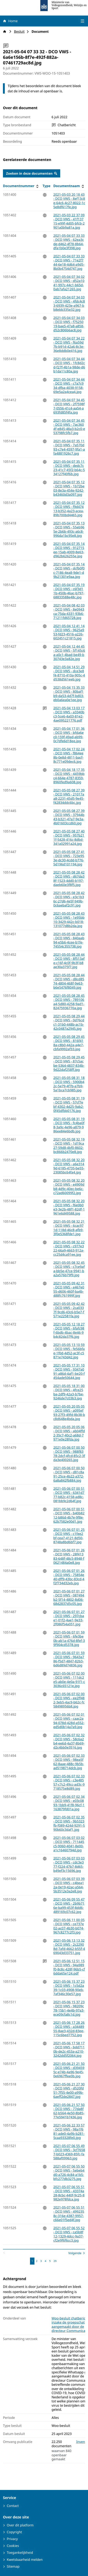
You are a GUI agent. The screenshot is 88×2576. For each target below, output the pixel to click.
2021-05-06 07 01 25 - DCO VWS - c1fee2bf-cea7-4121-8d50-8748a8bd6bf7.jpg (69, 1535)
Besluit (20, 31)
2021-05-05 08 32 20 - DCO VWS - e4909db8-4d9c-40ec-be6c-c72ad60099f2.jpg (69, 1186)
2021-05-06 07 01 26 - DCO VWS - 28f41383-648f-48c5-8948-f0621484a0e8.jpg (69, 1556)
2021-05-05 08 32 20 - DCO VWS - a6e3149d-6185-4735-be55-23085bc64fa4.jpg (69, 1166)
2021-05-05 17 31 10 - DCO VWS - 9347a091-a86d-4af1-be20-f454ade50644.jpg (69, 1371)
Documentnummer (21, 185)
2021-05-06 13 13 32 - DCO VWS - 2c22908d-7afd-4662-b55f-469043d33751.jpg (69, 1946)
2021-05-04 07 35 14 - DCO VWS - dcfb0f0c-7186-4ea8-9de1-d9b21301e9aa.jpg (69, 570)
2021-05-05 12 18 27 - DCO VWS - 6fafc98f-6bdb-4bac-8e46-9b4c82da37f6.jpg (69, 1330)
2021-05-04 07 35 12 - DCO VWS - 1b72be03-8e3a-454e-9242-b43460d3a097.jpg (69, 488)
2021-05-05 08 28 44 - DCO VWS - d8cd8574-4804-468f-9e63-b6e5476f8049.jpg (69, 981)
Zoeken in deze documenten (31, 173)
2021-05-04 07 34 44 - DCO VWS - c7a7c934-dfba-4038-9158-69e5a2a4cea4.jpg (69, 385)
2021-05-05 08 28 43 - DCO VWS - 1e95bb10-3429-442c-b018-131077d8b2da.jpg (69, 919)
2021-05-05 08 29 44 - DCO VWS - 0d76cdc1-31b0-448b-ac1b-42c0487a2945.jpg (69, 1022)
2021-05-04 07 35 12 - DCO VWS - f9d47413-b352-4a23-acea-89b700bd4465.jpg (69, 508)
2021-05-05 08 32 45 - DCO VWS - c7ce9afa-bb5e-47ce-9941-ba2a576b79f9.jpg (69, 1268)
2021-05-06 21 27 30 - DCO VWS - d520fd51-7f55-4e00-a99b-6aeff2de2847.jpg (69, 2090)
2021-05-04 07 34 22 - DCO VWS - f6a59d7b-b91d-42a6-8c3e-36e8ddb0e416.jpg (69, 344)
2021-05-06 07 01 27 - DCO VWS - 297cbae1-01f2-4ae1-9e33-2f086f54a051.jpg (69, 1618)
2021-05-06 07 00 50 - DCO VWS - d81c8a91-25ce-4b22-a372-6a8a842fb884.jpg (69, 1474)
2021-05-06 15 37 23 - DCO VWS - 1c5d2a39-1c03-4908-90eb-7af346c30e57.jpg (69, 1987)
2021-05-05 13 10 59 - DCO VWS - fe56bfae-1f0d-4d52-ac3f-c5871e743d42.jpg (69, 1351)
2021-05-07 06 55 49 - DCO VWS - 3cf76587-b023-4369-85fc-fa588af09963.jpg (69, 2152)
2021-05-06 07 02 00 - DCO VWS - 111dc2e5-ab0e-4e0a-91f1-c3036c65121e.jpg (69, 1679)
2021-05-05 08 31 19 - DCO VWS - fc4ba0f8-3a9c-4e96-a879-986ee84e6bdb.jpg (69, 1125)
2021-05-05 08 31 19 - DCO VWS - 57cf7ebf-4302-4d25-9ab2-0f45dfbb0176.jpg (69, 1104)
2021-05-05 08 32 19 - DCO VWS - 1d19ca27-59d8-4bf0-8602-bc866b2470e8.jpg (69, 1145)
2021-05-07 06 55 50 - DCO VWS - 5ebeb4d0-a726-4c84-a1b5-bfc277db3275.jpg (69, 2172)
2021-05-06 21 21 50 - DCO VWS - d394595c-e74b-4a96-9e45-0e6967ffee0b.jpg (69, 2069)
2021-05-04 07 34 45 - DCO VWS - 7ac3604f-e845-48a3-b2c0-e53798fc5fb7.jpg (69, 426)
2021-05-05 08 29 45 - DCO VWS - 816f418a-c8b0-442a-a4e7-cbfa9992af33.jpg (69, 1042)
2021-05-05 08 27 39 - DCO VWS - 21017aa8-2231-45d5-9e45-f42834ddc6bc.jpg (69, 796)
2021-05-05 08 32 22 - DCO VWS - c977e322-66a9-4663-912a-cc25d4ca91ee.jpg (69, 1248)
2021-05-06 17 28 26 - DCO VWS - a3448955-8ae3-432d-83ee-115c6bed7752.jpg (69, 2028)
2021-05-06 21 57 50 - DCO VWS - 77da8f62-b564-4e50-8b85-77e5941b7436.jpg (69, 2110)
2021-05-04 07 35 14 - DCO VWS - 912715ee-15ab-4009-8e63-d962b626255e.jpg (69, 549)
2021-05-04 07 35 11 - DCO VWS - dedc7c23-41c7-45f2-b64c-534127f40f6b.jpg (69, 467)
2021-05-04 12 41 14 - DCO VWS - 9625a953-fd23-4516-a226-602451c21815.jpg (69, 632)
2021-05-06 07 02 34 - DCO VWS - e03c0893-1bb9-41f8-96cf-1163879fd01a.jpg (69, 1802)
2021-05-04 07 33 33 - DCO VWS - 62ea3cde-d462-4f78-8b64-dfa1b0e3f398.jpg (69, 241)
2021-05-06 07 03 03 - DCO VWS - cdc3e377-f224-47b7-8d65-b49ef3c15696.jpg (69, 1864)
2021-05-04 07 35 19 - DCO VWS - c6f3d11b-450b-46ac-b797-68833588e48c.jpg (69, 591)
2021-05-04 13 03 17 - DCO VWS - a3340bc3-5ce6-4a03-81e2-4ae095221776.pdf (69, 714)
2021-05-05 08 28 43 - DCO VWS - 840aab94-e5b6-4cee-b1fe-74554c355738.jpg (69, 940)
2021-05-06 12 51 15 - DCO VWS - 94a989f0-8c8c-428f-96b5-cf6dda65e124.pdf (69, 1967)
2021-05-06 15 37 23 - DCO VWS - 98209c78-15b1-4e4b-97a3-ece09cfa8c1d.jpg (69, 2008)
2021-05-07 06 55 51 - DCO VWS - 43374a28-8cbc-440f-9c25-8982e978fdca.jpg (69, 2193)
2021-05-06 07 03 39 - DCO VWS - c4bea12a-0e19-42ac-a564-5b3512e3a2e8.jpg (69, 1885)
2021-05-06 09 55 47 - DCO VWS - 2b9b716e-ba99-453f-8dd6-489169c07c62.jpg (69, 1905)
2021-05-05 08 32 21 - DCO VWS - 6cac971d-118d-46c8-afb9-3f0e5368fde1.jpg (69, 1227)
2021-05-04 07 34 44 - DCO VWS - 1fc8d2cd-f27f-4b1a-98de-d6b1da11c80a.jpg (69, 365)
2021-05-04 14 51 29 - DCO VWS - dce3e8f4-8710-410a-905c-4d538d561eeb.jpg (69, 673)
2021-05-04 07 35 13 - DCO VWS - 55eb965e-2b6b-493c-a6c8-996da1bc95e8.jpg (69, 529)
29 (55, 2261)
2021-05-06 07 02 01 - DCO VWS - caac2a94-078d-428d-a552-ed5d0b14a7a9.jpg (69, 1720)
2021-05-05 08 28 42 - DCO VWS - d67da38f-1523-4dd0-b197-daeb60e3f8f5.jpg (69, 878)
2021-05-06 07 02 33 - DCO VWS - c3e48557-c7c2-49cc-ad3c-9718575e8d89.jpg (69, 1782)
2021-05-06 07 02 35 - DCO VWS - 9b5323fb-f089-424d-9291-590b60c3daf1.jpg (69, 1823)
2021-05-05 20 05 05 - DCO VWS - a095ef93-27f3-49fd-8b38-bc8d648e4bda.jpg (69, 1412)
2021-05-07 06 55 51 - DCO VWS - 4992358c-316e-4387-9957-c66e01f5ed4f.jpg (69, 2213)
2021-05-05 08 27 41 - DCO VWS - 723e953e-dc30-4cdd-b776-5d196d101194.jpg (69, 858)
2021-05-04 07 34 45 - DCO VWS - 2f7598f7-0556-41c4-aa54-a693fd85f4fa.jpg (69, 406)
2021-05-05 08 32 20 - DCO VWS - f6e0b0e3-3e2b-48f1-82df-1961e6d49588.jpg (69, 1207)
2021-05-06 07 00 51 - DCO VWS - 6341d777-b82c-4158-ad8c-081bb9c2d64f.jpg (69, 1494)
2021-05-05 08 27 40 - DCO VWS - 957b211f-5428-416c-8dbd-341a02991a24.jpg (69, 837)
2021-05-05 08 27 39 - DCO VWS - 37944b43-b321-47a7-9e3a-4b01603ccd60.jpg (69, 816)
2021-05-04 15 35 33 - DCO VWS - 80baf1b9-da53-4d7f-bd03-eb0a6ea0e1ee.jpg (69, 693)
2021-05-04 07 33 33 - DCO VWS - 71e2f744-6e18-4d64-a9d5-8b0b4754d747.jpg (69, 262)
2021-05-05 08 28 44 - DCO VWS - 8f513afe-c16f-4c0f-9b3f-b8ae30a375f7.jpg (69, 960)
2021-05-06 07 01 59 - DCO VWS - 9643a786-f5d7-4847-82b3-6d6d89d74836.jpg (69, 1659)
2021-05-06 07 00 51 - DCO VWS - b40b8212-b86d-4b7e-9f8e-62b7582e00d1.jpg (69, 1515)
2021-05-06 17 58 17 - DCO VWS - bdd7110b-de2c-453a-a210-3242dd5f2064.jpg (69, 2049)
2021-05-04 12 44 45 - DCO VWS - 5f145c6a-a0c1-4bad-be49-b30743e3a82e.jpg (69, 652)
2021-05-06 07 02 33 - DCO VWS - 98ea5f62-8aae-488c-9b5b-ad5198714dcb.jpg (69, 1761)
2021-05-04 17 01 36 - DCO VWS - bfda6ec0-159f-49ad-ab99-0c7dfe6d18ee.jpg (69, 734)
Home (10, 21)
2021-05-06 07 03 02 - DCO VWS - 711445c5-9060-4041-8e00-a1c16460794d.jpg (69, 1843)
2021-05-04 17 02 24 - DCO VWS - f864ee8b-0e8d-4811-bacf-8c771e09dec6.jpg (69, 755)
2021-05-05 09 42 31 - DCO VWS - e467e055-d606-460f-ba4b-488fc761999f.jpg (69, 1289)
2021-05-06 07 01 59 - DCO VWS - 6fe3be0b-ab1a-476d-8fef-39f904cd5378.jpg (69, 1638)
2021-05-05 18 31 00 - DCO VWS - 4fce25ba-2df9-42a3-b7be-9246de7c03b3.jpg (69, 1392)
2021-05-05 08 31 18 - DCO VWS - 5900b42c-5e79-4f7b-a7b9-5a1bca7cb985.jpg (69, 1084)
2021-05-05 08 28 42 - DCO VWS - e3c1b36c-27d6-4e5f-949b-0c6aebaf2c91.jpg (69, 899)
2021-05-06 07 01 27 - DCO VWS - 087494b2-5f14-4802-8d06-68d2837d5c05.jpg (69, 1597)
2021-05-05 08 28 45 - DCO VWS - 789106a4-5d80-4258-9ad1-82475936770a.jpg (69, 1001)
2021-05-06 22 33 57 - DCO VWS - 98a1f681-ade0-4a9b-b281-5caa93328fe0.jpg (69, 2131)
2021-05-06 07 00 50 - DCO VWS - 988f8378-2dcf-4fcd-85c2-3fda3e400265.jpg (69, 1453)
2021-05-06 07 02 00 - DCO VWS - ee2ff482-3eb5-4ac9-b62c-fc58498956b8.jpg (69, 1700)
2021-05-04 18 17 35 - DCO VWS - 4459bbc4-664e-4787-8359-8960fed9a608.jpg (69, 775)
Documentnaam (69, 185)
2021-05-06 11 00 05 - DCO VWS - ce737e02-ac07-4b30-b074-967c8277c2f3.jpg (69, 1926)
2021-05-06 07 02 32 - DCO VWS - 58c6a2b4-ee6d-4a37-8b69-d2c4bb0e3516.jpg (69, 1741)
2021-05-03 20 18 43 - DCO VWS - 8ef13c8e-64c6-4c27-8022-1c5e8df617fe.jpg (69, 200)
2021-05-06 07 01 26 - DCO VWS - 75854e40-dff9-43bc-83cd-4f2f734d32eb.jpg (69, 1576)
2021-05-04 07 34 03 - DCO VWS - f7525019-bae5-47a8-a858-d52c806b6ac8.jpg (69, 324)
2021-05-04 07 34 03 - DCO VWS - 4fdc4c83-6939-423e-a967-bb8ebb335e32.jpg (69, 303)
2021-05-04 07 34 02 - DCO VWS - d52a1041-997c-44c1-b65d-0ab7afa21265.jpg (69, 282)
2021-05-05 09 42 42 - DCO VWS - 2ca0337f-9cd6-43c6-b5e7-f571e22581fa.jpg (69, 1309)
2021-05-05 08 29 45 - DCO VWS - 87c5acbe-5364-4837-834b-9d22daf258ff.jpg (69, 1063)
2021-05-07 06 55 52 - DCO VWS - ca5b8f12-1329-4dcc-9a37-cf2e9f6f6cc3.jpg (69, 2234)
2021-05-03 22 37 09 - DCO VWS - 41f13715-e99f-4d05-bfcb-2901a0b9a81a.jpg (69, 221)
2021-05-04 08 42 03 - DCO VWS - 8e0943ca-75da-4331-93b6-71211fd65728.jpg (69, 611)
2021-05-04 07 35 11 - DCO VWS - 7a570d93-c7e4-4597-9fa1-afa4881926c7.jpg (69, 447)
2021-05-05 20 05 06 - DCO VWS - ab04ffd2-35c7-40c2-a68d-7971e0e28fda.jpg (69, 1433)
